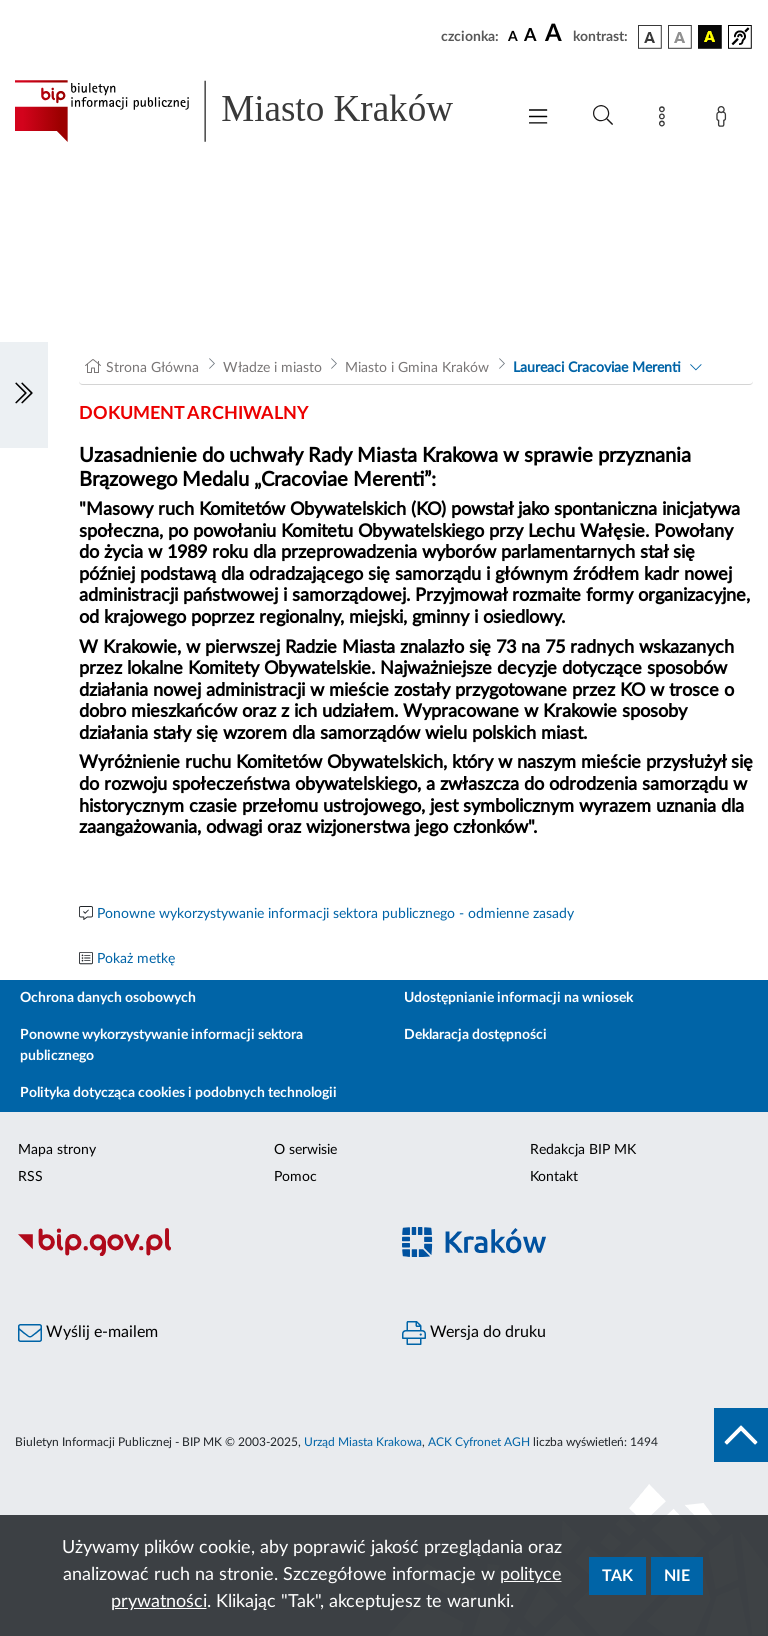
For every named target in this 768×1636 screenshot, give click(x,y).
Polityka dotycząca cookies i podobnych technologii (178, 1093)
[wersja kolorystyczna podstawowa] (650, 37)
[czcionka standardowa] (513, 36)
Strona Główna (152, 368)
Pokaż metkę (136, 959)
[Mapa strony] (666, 120)
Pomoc (295, 1177)
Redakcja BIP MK (583, 1150)
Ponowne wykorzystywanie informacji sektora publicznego (161, 1045)
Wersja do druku (474, 1333)
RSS (30, 1177)
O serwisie (305, 1150)
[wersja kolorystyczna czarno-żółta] (710, 37)
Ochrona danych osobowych (108, 998)
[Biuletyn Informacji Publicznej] (192, 1254)
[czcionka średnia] (530, 36)
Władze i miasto (272, 368)
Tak (617, 1576)
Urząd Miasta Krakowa (363, 1442)
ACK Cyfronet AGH (479, 1442)
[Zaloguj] (725, 120)
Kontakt (554, 1177)
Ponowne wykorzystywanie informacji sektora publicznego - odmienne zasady (335, 914)
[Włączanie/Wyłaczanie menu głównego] (538, 118)
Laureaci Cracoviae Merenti (597, 368)
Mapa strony (57, 1150)
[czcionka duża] (556, 34)
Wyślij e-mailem (88, 1333)
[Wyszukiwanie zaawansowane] (603, 116)
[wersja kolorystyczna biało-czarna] (680, 37)
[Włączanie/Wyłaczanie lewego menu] (24, 395)
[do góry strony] (741, 1435)
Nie (677, 1576)
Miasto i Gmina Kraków (417, 368)
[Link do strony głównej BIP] (254, 111)
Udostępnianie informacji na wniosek (518, 998)
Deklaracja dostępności (475, 1035)
